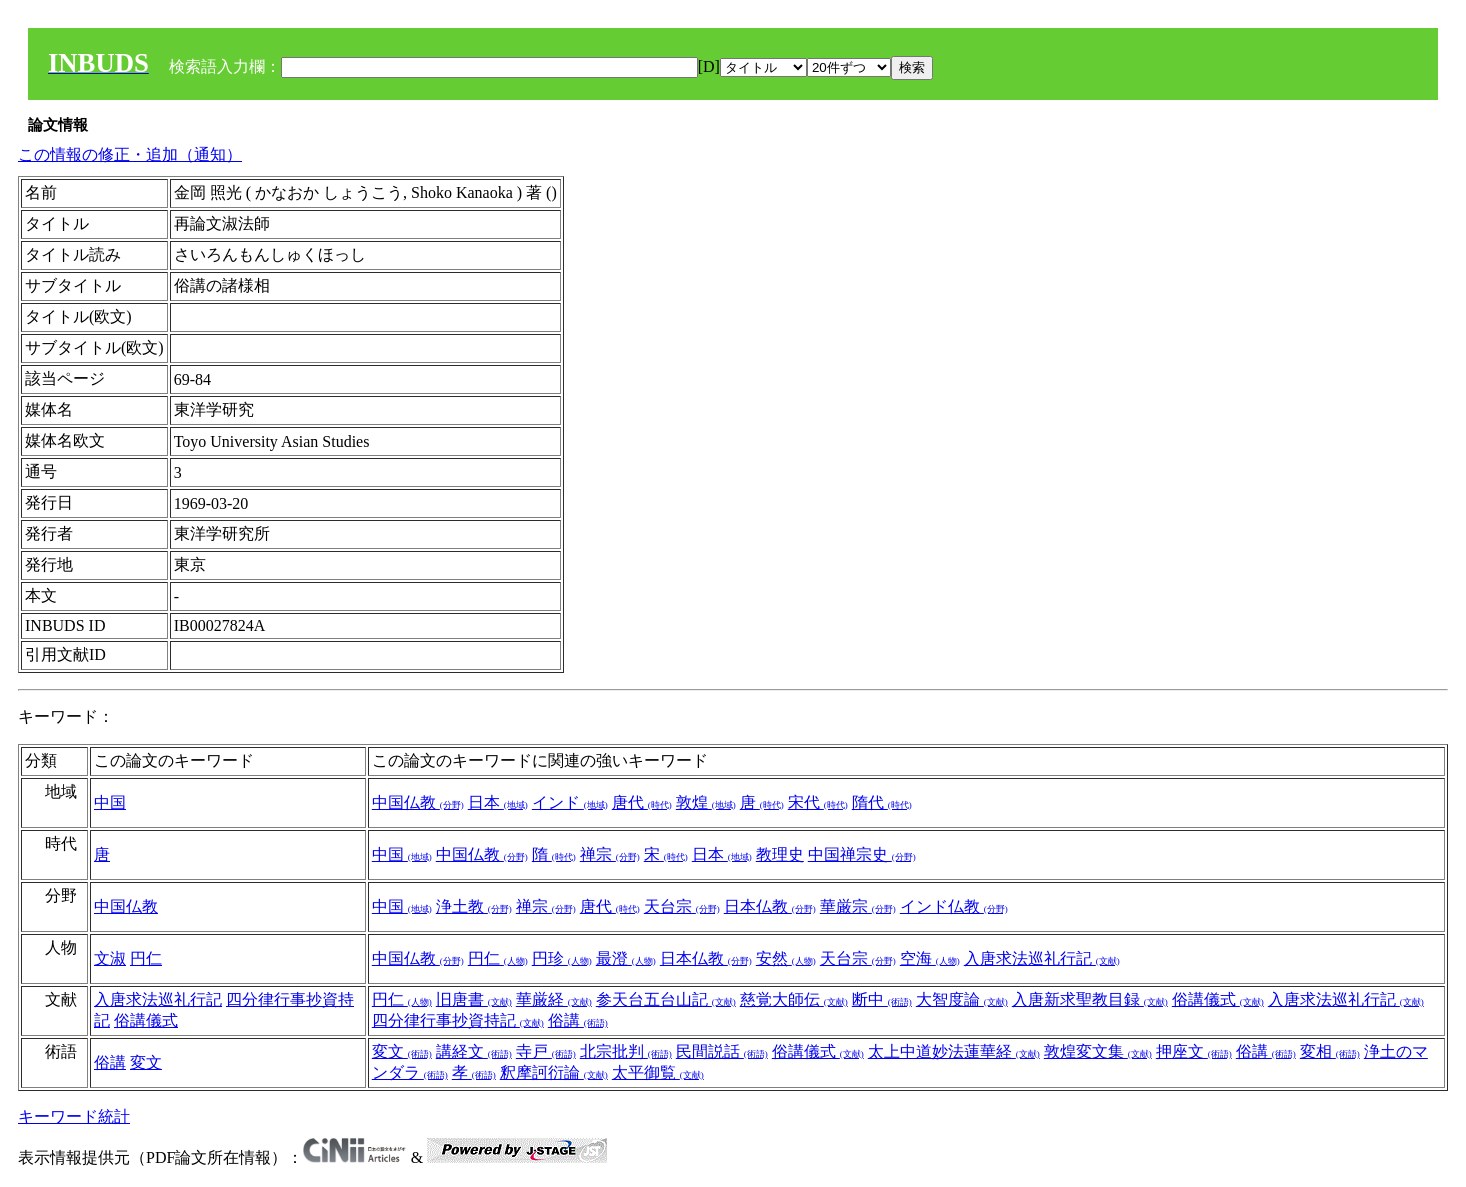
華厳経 (554, 999)
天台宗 (682, 906)
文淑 (110, 958)
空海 (930, 958)
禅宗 (610, 854)
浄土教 (474, 906)
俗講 (578, 1020)
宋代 (818, 802)
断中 (882, 999)
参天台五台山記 (666, 999)
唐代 (642, 802)
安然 (786, 958)
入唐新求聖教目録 (1090, 999)
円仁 (146, 958)
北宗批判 (626, 1051)
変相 (1330, 1051)
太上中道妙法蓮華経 (954, 1051)
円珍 (562, 958)
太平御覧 (658, 1072)
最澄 (626, 958)
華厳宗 (858, 906)
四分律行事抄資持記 (458, 1020)
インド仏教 (954, 906)
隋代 (882, 802)
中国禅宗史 (862, 854)
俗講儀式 (146, 1020)
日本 (498, 802)
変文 (146, 1062)
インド (570, 802)
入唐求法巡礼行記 (1042, 958)
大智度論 (962, 999)
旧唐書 (474, 999)
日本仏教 (770, 906)
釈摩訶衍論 (554, 1072)
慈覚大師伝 (794, 999)
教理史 (780, 854)
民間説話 (722, 1051)
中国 (110, 802)
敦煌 (706, 802)
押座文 (1194, 1051)
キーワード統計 (74, 1116)
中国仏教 (418, 802)
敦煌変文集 (1098, 1051)
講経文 (474, 1051)
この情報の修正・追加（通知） (130, 154)
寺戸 (546, 1051)
